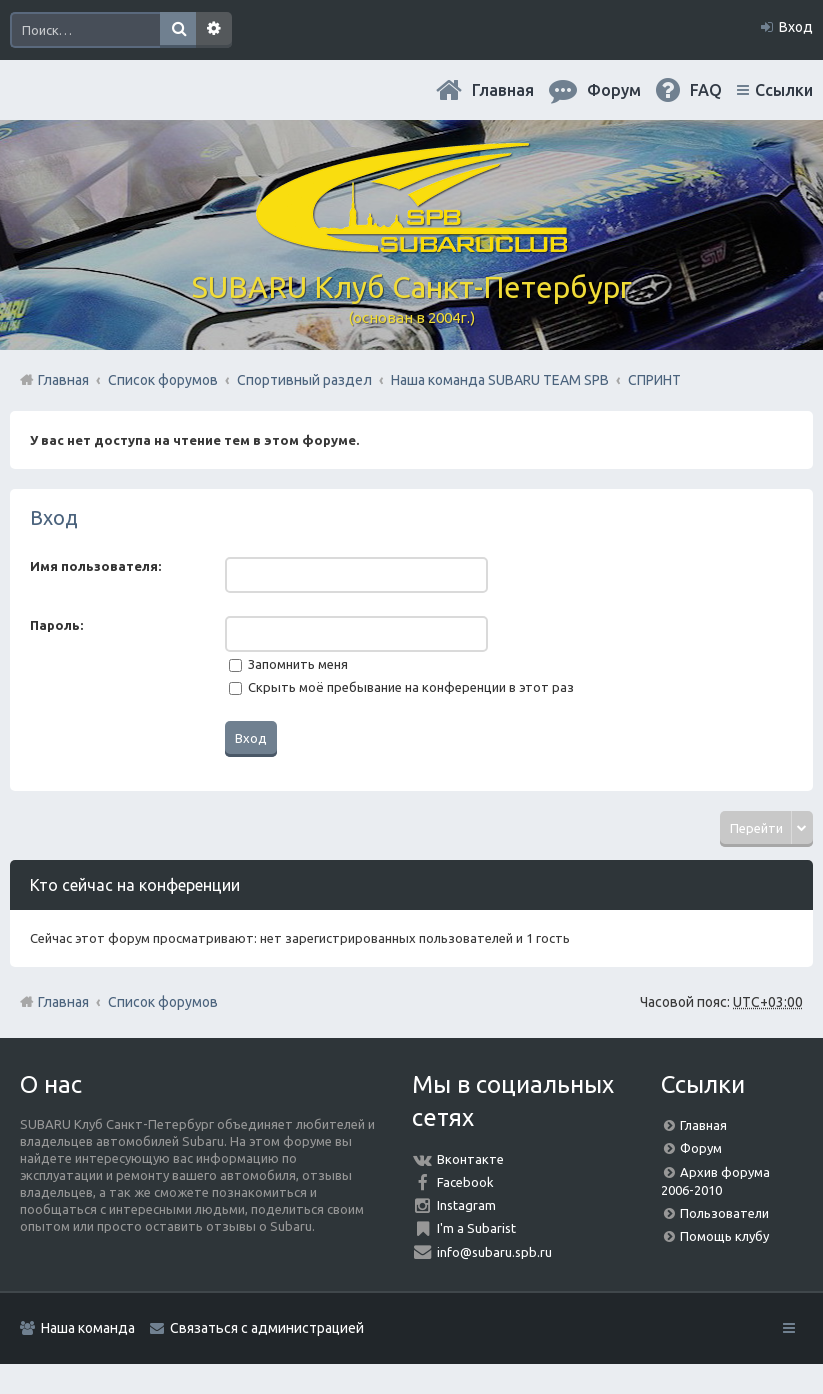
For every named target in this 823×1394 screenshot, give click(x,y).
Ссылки (784, 90)
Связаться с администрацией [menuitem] (267, 1328)
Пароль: (56, 625)
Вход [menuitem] (796, 27)
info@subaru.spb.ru (494, 1252)
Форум (701, 1148)
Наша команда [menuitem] (88, 1328)
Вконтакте (470, 1159)
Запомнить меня (288, 664)
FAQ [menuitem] (706, 90)
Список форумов (163, 1002)
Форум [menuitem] (614, 90)
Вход (54, 517)
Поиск (178, 30)
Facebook (465, 1182)
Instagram (466, 1205)
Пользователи (724, 1213)
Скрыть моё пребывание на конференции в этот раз (401, 687)
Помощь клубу (724, 1236)
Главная (503, 90)
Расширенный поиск (214, 30)
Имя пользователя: (95, 566)
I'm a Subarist (476, 1228)
